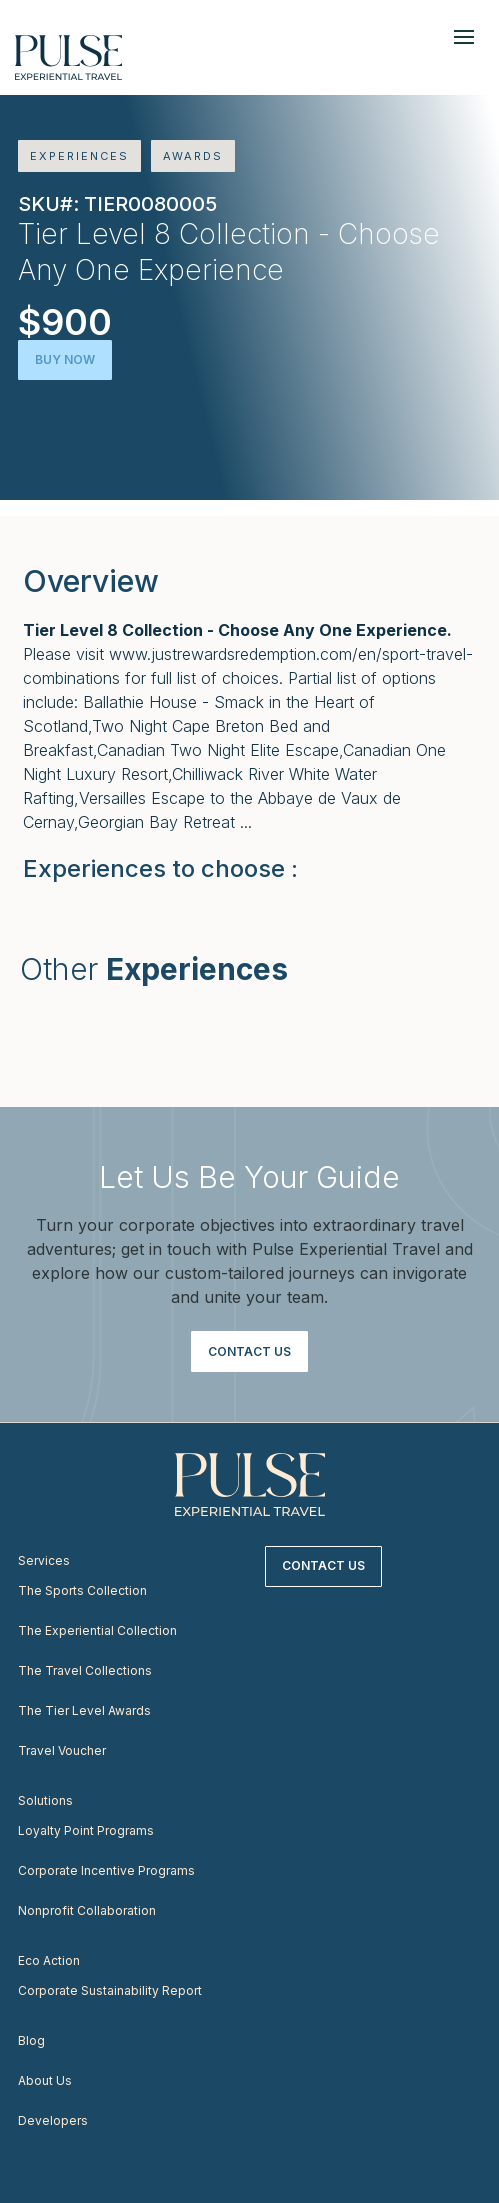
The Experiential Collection (97, 1630)
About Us (45, 2080)
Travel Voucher (62, 1750)
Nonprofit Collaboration (87, 1910)
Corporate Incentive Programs (106, 1870)
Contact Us (249, 1351)
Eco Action (49, 1960)
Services (44, 1560)
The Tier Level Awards (84, 1710)
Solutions (45, 1800)
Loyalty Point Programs (86, 1830)
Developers (53, 2120)
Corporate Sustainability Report (110, 1990)
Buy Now (65, 359)
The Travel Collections (85, 1670)
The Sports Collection (82, 1590)
